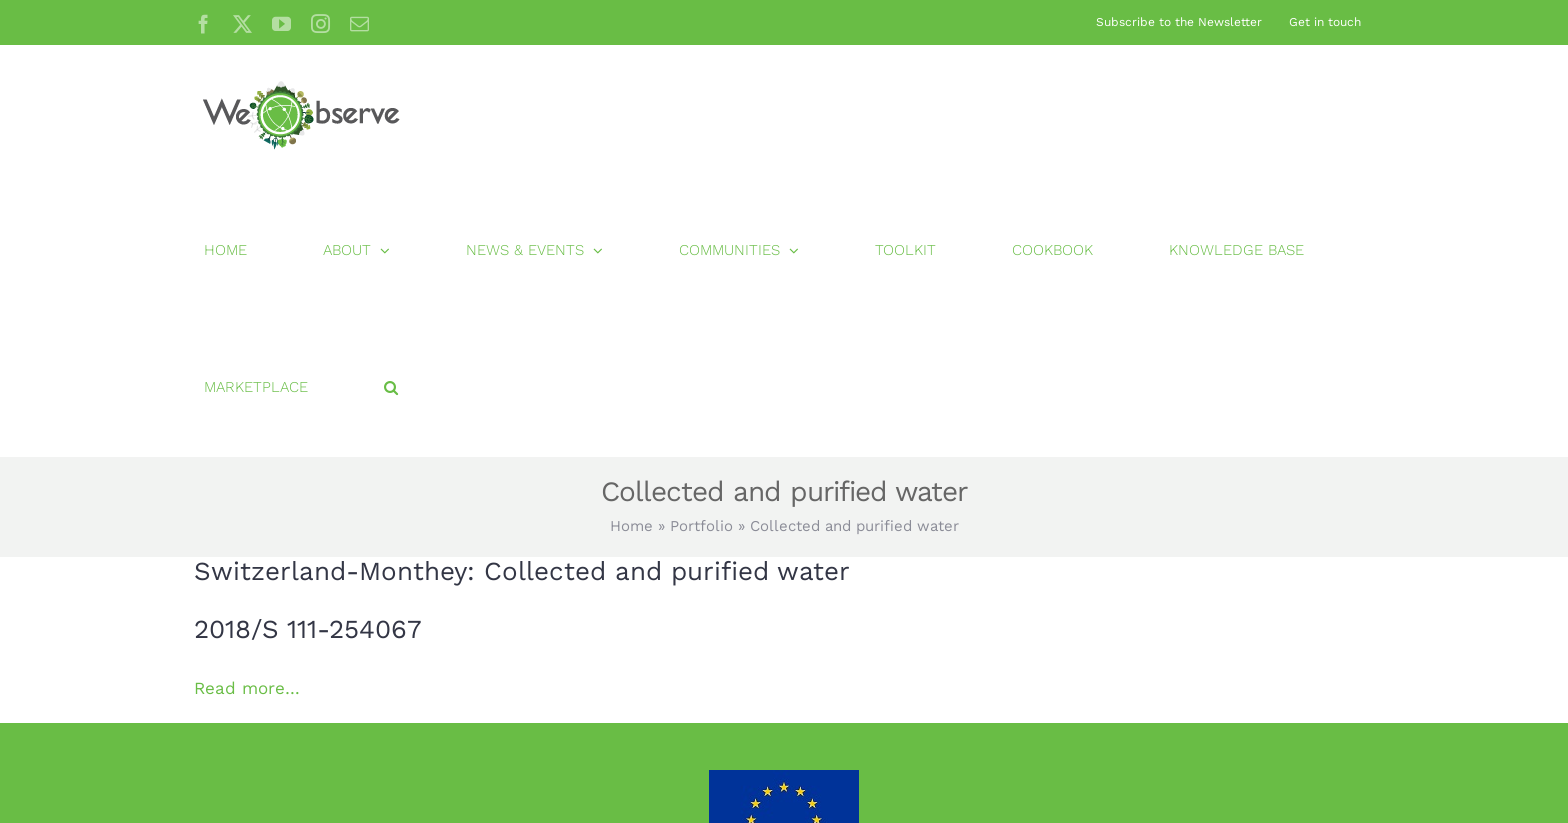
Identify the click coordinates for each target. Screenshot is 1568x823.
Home (631, 526)
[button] (391, 387)
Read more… (247, 688)
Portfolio (701, 526)
